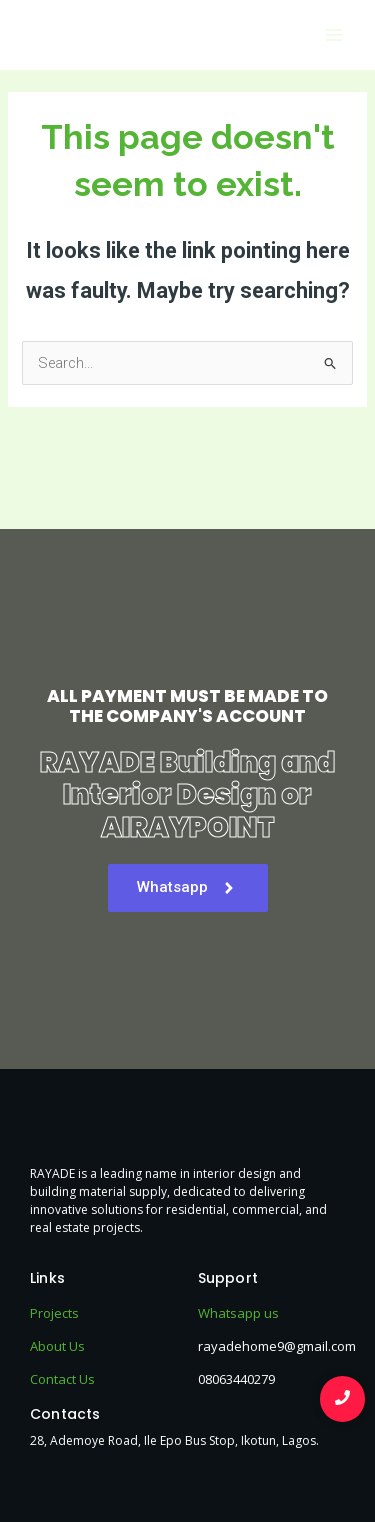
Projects (54, 1313)
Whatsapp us (238, 1313)
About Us (57, 1346)
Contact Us (62, 1379)
